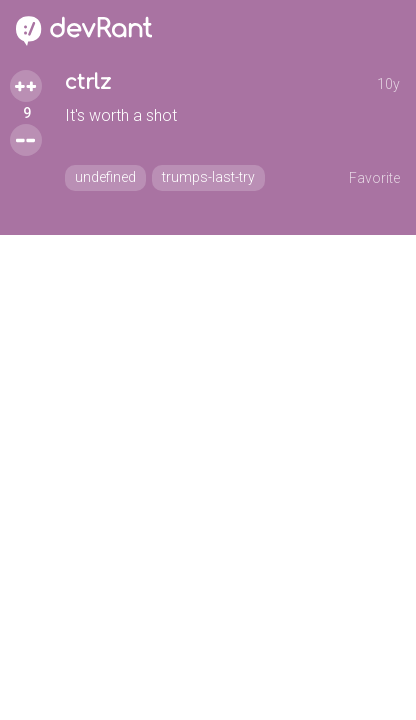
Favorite (374, 178)
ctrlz (88, 82)
